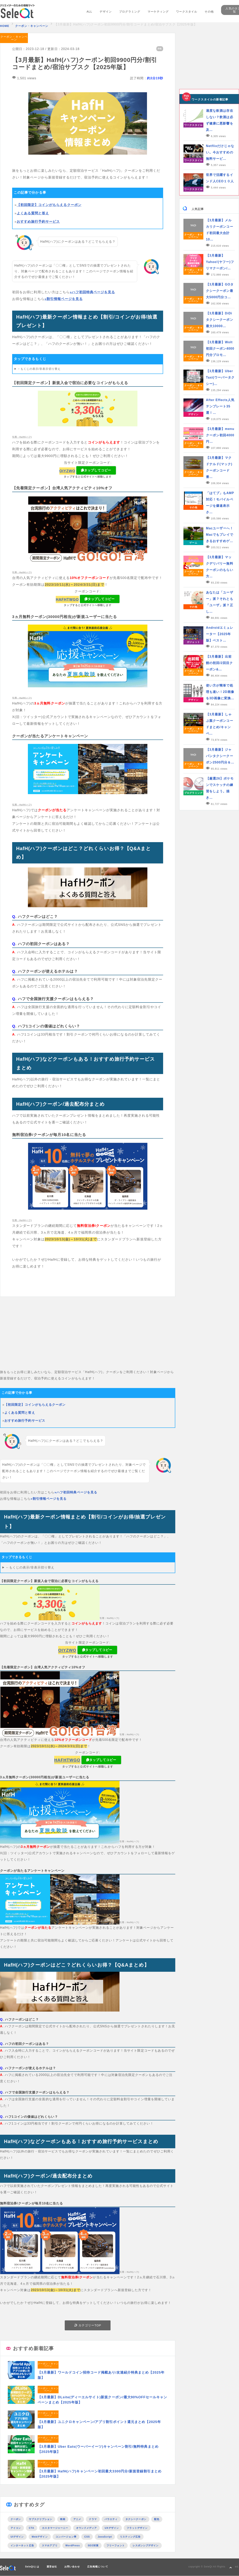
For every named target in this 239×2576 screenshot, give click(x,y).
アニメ (77, 2519)
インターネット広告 (22, 2545)
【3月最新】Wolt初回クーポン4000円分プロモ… (220, 348)
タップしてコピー (97, 470)
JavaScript (105, 2536)
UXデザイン (112, 2528)
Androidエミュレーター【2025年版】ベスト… (219, 634)
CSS (87, 2536)
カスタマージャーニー (55, 2528)
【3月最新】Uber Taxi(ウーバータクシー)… (220, 377)
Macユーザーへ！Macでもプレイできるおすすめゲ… (219, 535)
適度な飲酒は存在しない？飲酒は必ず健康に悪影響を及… (219, 120)
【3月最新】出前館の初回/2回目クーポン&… (219, 663)
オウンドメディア (86, 2528)
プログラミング (129, 11)
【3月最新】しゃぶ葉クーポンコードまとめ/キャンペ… (219, 724)
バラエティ (111, 2519)
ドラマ (93, 2519)
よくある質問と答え (33, 213)
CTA (31, 2528)
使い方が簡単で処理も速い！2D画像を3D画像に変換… (220, 692)
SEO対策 (93, 2545)
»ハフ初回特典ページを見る (92, 292)
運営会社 (52, 2566)
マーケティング (158, 11)
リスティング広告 (130, 2536)
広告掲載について (97, 2566)
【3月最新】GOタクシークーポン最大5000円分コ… (220, 291)
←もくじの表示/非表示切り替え (39, 368)
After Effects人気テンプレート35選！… (220, 406)
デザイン (106, 11)
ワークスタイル (186, 11)
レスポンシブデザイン (146, 2545)
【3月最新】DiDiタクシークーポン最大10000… (219, 320)
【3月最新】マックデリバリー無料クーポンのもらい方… (219, 566)
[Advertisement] (87, 1335)
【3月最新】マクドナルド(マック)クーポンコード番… (219, 467)
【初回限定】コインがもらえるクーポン (49, 205)
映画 (62, 2519)
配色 (156, 2519)
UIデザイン (17, 2536)
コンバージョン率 (66, 2536)
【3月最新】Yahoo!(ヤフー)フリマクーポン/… (220, 262)
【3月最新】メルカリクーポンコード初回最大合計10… (219, 230)
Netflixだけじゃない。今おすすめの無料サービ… (220, 152)
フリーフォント (116, 2545)
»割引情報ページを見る (64, 299)
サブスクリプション (40, 2519)
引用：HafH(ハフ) (22, 437)
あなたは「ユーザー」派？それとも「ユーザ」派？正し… (219, 602)
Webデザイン (40, 2536)
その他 (209, 11)
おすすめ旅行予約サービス (38, 222)
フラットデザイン (137, 2528)
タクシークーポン (135, 2519)
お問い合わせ (72, 2566)
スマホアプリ (49, 2545)
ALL (89, 11)
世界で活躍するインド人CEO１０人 (220, 178)
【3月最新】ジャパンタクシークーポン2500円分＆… (220, 756)
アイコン (16, 2528)
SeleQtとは (32, 2566)
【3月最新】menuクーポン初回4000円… (220, 435)
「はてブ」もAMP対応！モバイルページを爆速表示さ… (220, 502)
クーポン (16, 2519)
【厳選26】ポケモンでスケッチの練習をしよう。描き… (220, 788)
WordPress (72, 2545)
